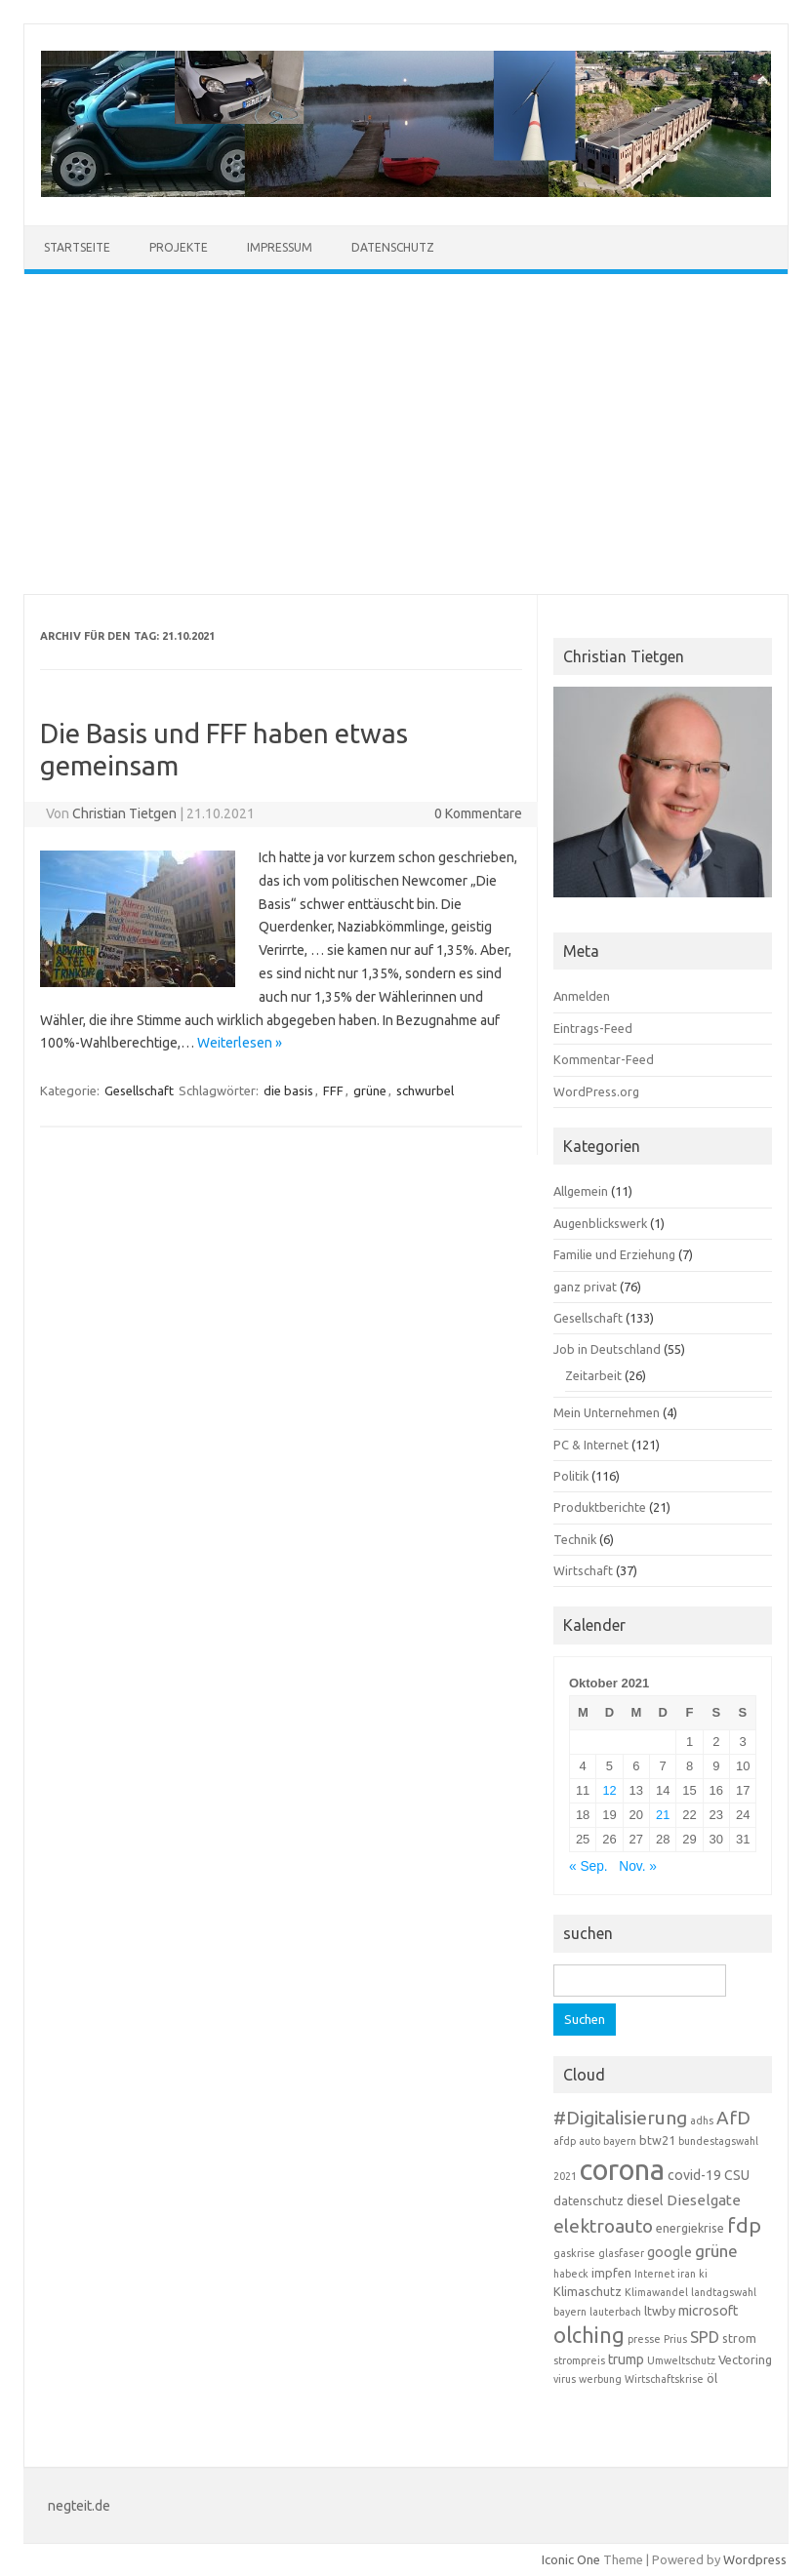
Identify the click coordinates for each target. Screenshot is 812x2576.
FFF (333, 1090)
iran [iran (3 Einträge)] (686, 2273)
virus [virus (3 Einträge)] (564, 2379)
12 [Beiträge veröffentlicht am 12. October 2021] (609, 1790)
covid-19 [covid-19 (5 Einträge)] (694, 2175)
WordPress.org (596, 1091)
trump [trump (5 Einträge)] (626, 2359)
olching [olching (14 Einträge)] (589, 2335)
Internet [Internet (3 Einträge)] (654, 2273)
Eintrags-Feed (592, 1028)
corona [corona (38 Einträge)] (622, 2170)
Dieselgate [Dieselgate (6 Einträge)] (704, 2200)
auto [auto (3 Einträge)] (589, 2141)
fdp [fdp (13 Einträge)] (744, 2225)
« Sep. (588, 1866)
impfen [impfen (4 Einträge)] (611, 2272)
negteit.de (79, 2506)
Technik (574, 1539)
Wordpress (755, 2559)
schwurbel (425, 1090)
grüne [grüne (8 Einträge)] (716, 2250)
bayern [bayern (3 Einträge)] (619, 2141)
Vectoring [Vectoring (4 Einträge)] (745, 2359)
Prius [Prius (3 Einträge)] (675, 2339)
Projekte (178, 247)
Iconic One (571, 2559)
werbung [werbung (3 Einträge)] (600, 2379)
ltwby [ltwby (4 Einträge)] (659, 2311)
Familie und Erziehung (614, 1254)
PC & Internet (591, 1444)
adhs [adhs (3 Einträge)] (701, 2120)
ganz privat (585, 1286)
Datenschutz (392, 247)
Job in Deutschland (607, 1349)
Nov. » (638, 1866)
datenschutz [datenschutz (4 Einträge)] (588, 2200)
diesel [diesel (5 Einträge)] (645, 2200)
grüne (369, 1090)
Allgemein (580, 1191)
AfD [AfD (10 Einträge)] (733, 2117)
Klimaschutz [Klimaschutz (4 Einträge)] (587, 2291)
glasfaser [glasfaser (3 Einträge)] (621, 2253)
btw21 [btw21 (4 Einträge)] (657, 2140)
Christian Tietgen (124, 813)
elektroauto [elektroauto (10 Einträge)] (603, 2226)
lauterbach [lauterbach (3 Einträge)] (615, 2312)
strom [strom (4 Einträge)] (739, 2338)
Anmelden (581, 996)
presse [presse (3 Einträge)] (644, 2339)
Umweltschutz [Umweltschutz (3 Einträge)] (681, 2360)
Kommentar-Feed (603, 1059)
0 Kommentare (478, 813)
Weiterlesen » (239, 1042)
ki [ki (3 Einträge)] (703, 2273)
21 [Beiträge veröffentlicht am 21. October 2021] (663, 1814)
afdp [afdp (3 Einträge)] (564, 2141)
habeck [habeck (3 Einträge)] (571, 2273)
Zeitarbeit (593, 1375)
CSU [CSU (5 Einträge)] (737, 2175)
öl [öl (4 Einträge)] (712, 2378)
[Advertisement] (406, 434)
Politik (571, 1476)
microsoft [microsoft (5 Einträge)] (708, 2310)
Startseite (77, 247)
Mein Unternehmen (606, 1412)
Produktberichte (599, 1507)
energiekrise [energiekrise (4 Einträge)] (690, 2228)
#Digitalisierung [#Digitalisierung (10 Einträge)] (620, 2117)
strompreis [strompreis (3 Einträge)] (579, 2360)
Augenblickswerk (600, 1223)
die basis (288, 1090)
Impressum (279, 247)
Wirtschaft (583, 1570)
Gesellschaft (139, 1090)
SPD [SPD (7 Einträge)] (704, 2337)
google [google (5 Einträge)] (669, 2252)
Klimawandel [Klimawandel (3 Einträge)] (656, 2292)
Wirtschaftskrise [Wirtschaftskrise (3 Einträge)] (664, 2379)
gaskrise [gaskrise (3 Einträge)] (574, 2253)
